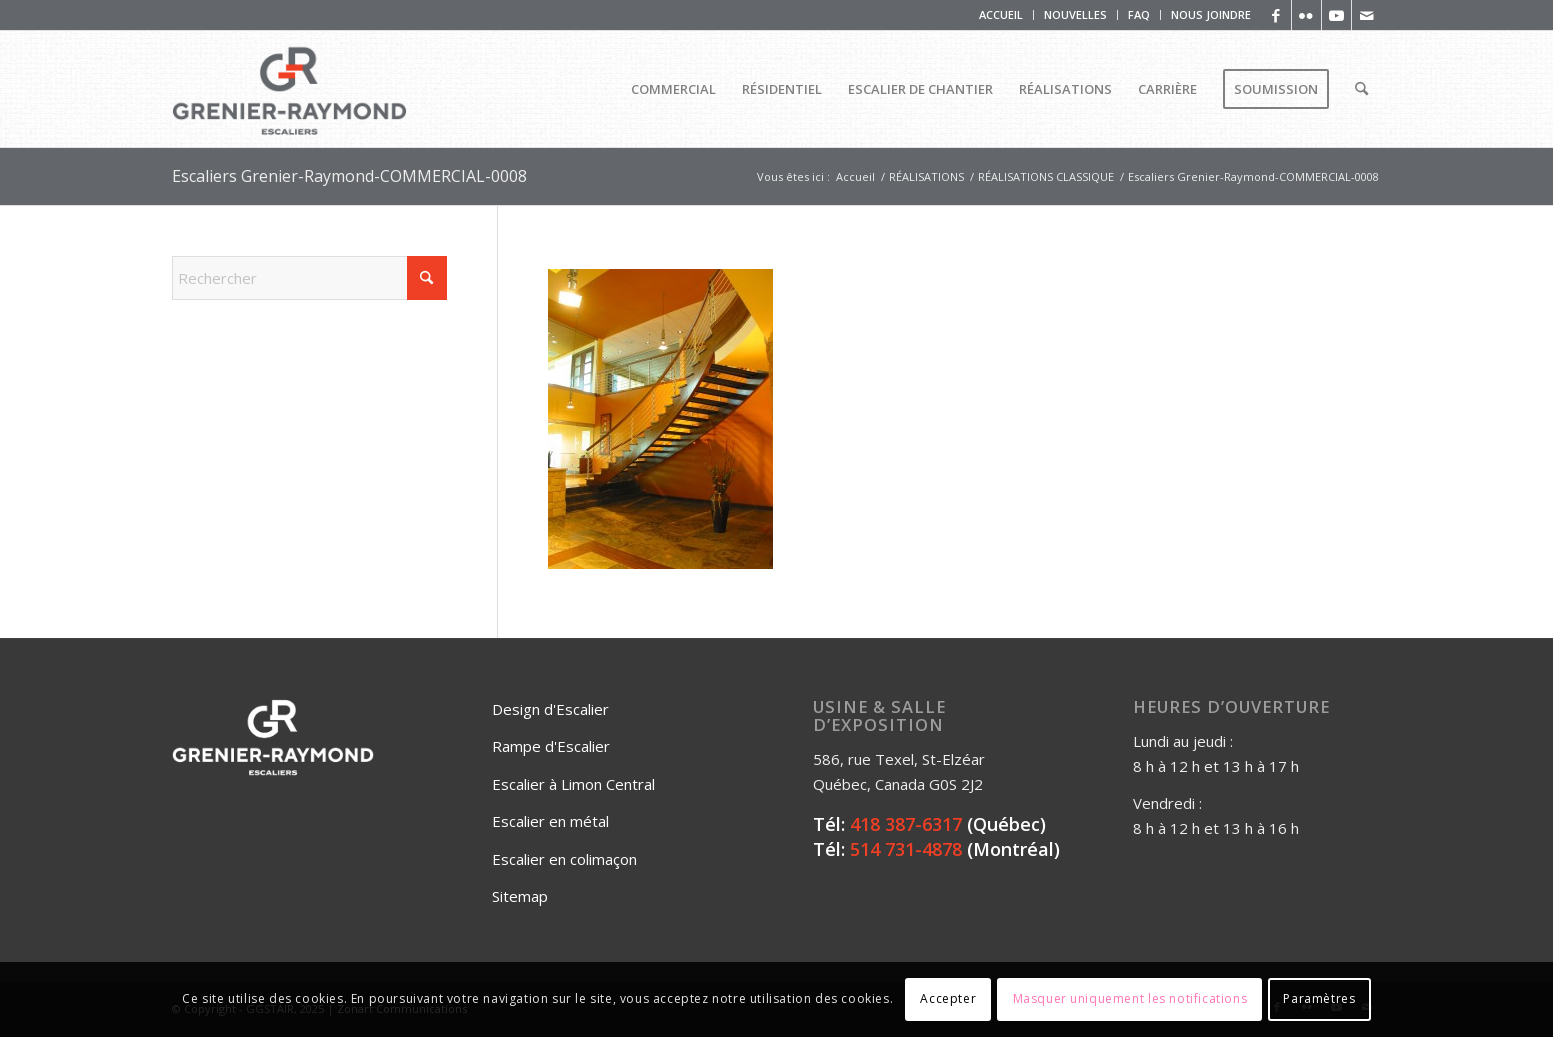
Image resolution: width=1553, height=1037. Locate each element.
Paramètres (1319, 998)
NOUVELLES (1075, 14)
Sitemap (520, 896)
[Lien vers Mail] (1367, 15)
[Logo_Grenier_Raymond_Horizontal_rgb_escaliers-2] (290, 89)
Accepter (948, 998)
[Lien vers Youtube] (1336, 15)
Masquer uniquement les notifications (1130, 998)
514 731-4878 (906, 849)
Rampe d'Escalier (551, 746)
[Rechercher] (1361, 89)
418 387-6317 (906, 824)
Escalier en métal (550, 821)
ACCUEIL (1001, 14)
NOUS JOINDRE (1211, 14)
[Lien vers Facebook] (1276, 15)
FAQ (1139, 14)
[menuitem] (1001, 15)
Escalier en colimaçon (564, 859)
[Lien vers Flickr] (1306, 15)
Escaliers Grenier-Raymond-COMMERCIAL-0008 (349, 176)
